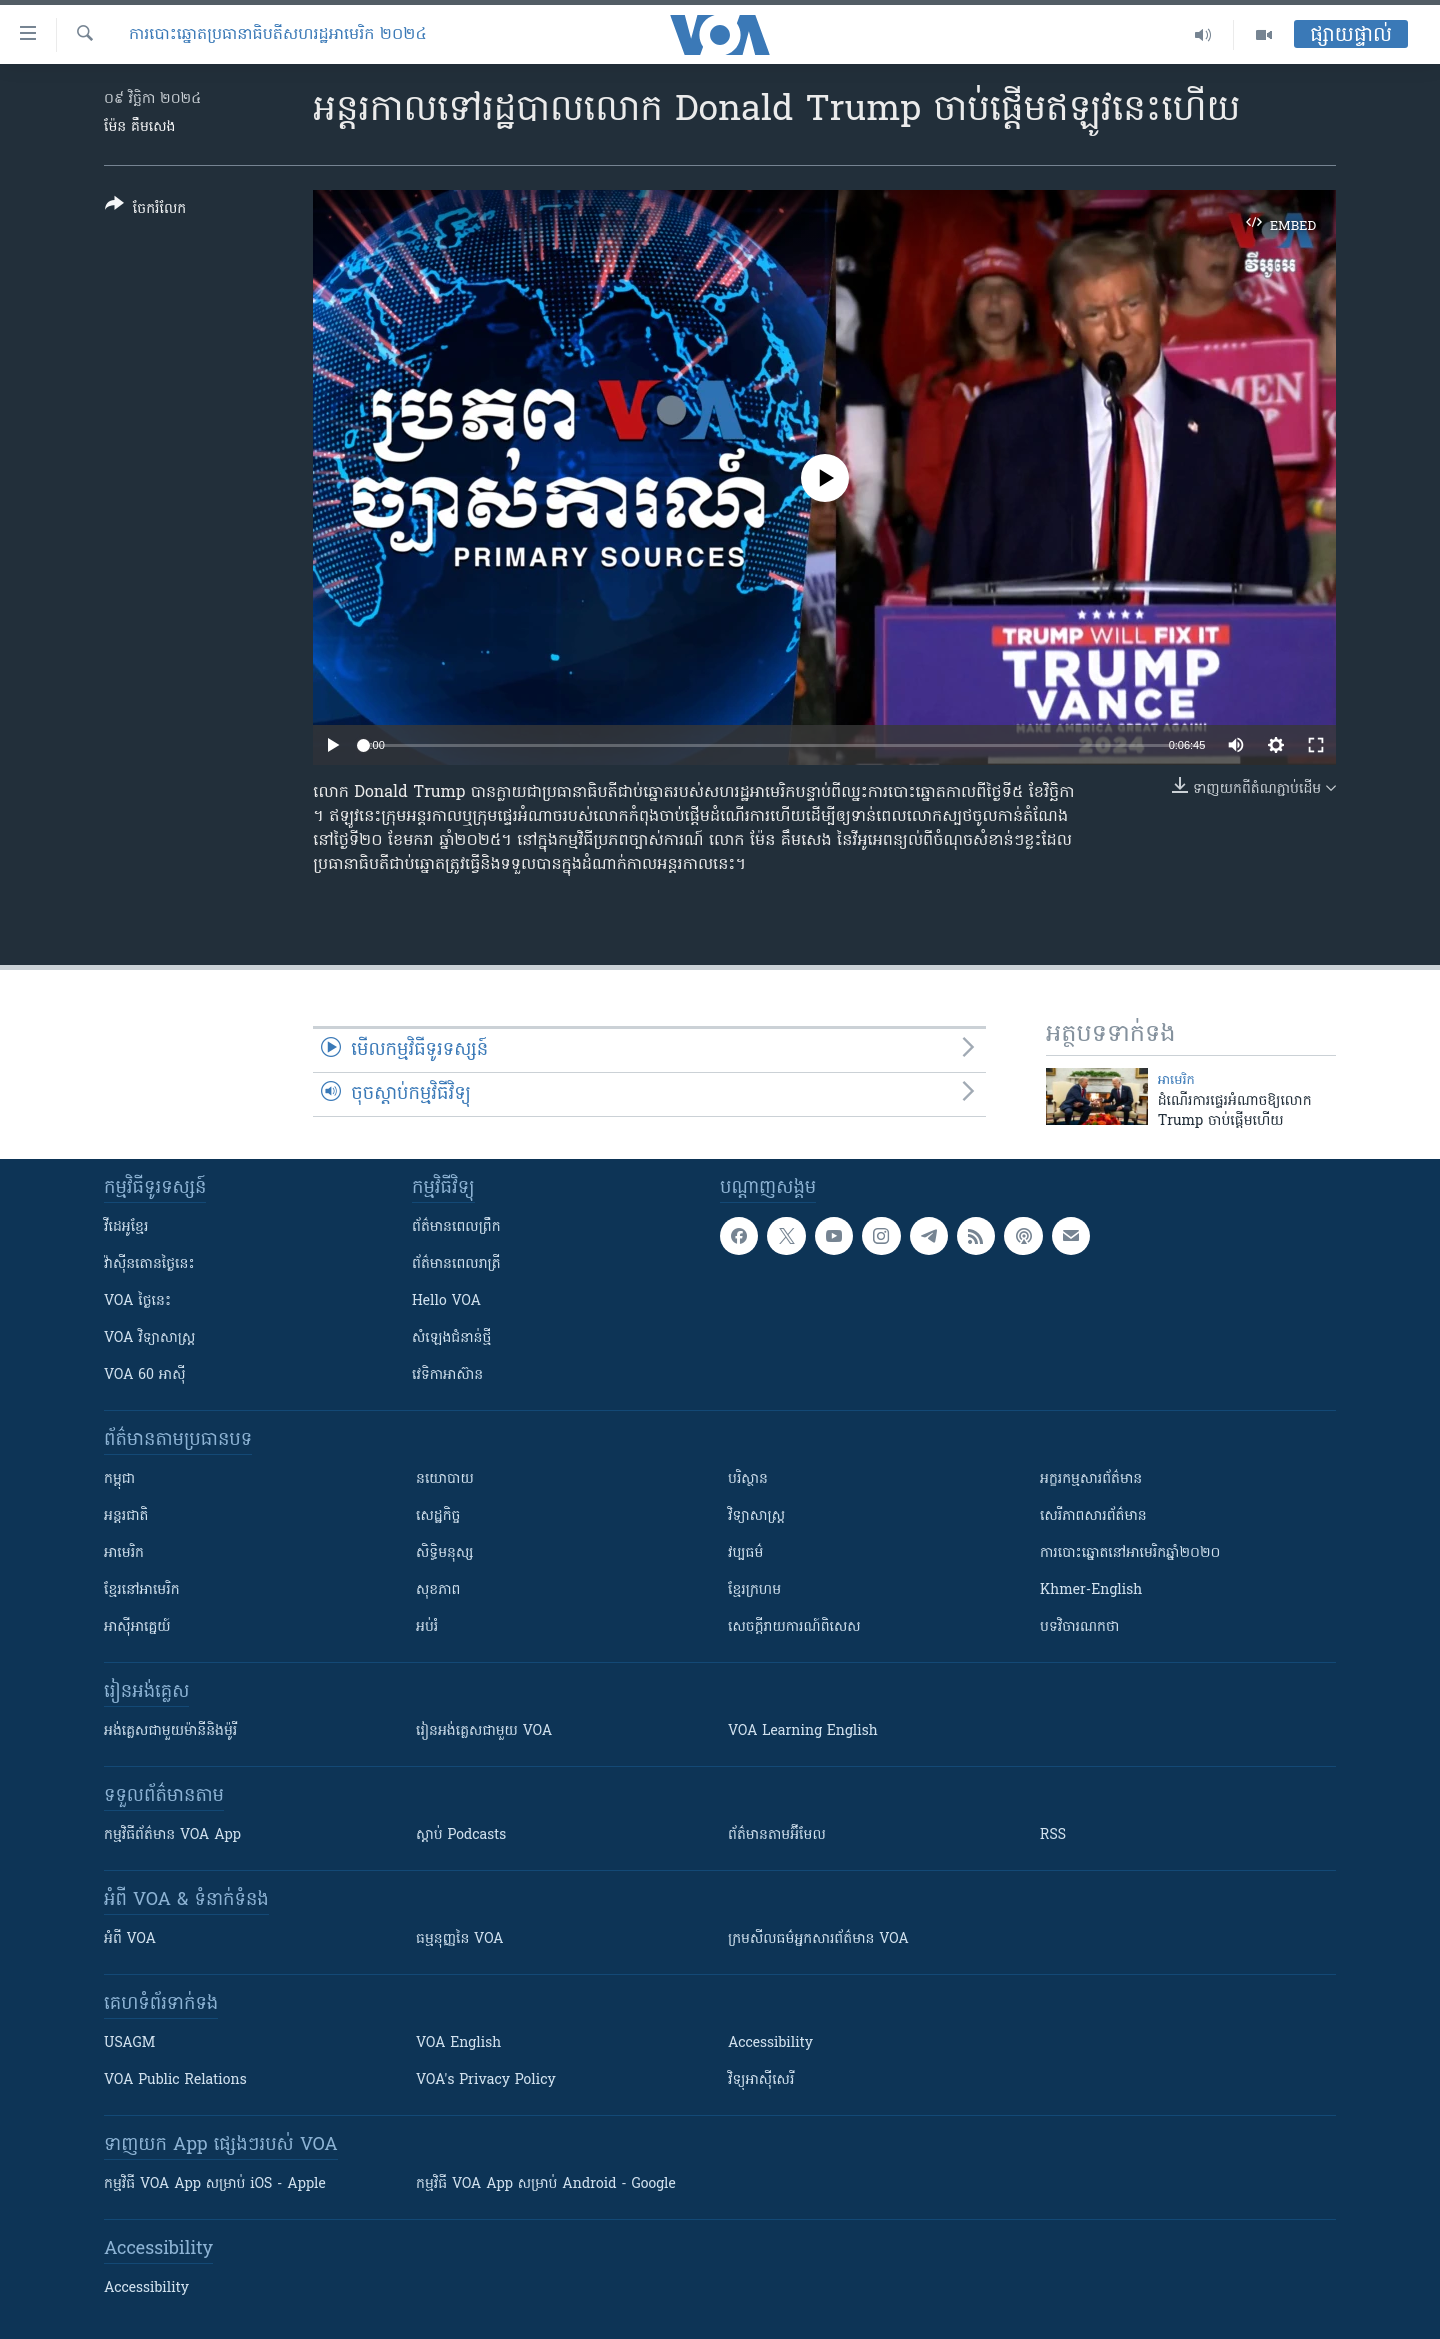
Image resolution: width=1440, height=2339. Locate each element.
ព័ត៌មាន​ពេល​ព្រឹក (456, 1227)
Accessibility (770, 2043)
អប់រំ (427, 1627)
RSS (1053, 1835)
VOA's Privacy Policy (486, 2080)
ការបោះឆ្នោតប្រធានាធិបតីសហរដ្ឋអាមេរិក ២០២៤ (278, 35)
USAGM (129, 2043)
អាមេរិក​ (1176, 1080)
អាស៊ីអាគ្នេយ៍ (137, 1627)
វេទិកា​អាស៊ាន (447, 1375)
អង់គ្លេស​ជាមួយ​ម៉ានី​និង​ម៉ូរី (170, 1731)
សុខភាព (438, 1590)
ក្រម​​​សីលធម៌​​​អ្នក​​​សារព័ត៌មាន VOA (818, 1939)
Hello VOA (446, 1301)
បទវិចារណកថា (1079, 1627)
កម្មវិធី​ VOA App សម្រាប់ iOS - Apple (215, 2184)
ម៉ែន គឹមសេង (139, 127)
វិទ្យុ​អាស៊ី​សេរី (761, 2080)
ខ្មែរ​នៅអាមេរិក (142, 1590)
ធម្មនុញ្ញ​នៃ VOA (460, 1939)
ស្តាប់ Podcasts (461, 1835)
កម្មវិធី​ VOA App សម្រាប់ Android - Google (546, 2184)
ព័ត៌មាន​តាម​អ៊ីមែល (777, 1835)
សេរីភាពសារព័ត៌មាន (1093, 1516)
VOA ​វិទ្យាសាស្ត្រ (149, 1338)
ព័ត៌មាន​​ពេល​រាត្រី (456, 1264)
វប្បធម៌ (745, 1553)
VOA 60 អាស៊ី (145, 1375)
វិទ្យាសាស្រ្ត (756, 1516)
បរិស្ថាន (748, 1479)
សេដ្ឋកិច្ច (438, 1516)
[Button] (145, 210)
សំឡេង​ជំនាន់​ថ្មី (451, 1338)
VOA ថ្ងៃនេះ (137, 1301)
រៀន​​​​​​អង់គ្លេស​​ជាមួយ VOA (484, 1731)
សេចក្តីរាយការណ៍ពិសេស (794, 1627)
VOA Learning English (803, 1731)
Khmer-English (1091, 1590)
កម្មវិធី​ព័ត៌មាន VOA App (172, 1835)
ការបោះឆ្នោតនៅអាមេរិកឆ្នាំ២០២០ (1130, 1553)
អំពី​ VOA (130, 1939)
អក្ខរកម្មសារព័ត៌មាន (1091, 1479)
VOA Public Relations (175, 2080)
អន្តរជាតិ (126, 1516)
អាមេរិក (124, 1553)
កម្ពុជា (119, 1479)
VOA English (458, 2043)
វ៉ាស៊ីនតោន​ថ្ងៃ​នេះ (149, 1264)
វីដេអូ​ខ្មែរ (126, 1227)
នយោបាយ (445, 1479)
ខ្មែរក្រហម (754, 1590)
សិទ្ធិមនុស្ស (445, 1553)
